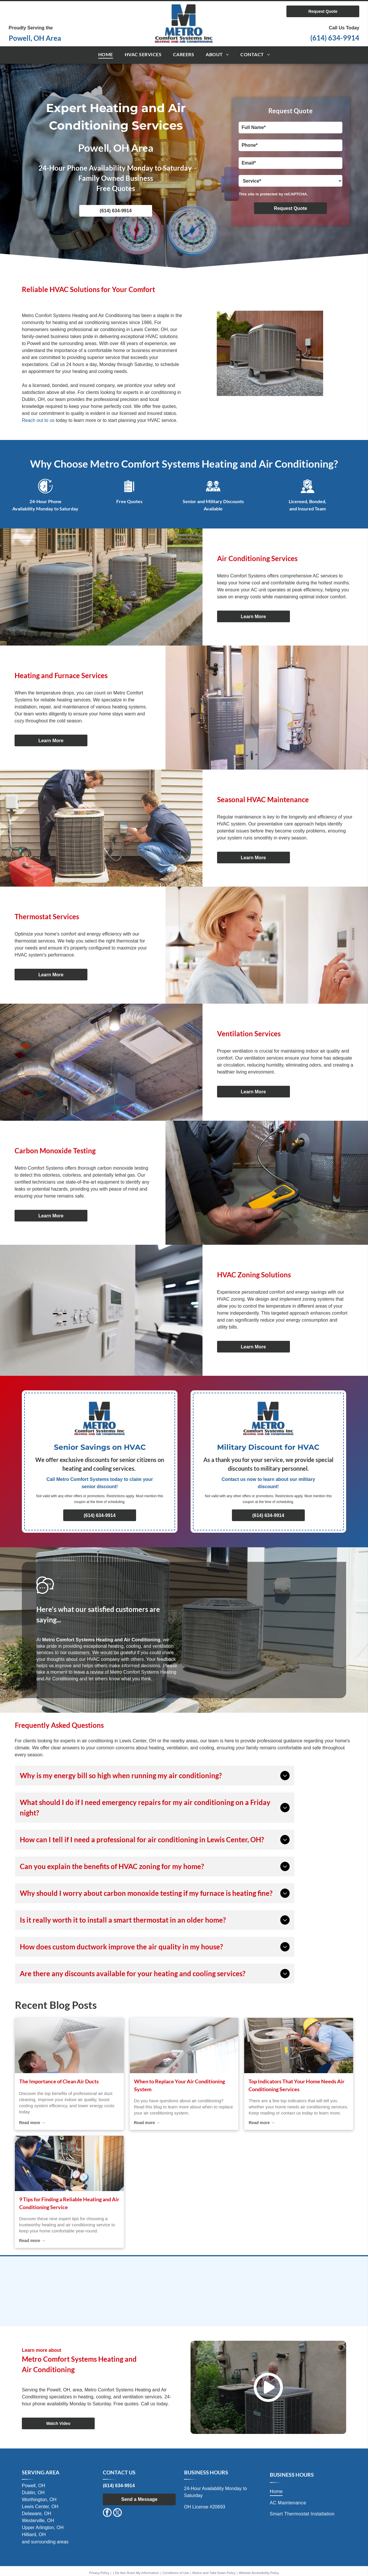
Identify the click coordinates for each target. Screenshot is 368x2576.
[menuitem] (105, 55)
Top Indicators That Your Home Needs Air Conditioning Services (296, 2085)
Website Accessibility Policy (259, 2572)
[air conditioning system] (184, 2045)
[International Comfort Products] (76, 2276)
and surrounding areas (45, 2541)
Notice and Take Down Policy (213, 2572)
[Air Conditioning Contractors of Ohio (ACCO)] (184, 2305)
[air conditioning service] (69, 2163)
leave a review (88, 1672)
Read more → (32, 2122)
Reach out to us (38, 420)
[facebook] (107, 2513)
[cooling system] (69, 2045)
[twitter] (117, 2513)
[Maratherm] (76, 2305)
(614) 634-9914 (334, 37)
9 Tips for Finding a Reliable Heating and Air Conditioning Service (69, 2203)
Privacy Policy (99, 2572)
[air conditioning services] (298, 2045)
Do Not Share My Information (137, 2572)
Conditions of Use (176, 2572)
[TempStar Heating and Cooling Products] (292, 2276)
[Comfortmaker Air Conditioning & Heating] (184, 2276)
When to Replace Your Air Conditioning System (179, 2085)
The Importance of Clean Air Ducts (59, 2081)
